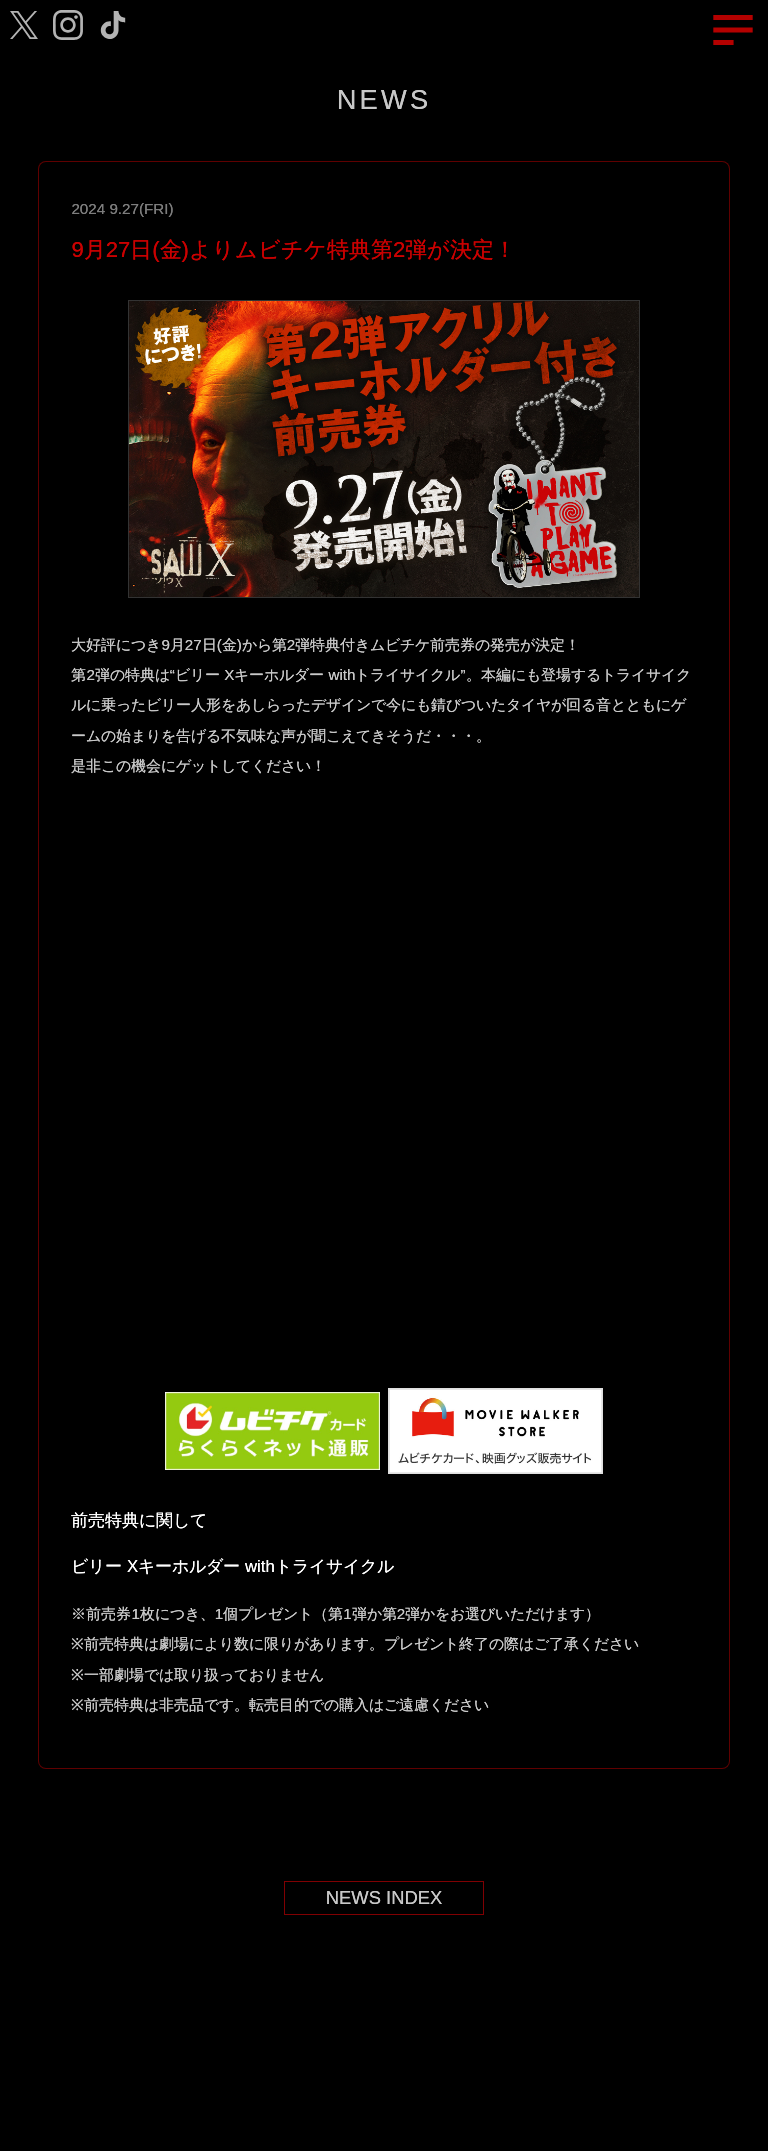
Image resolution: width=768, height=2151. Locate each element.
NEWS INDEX (384, 1897)
